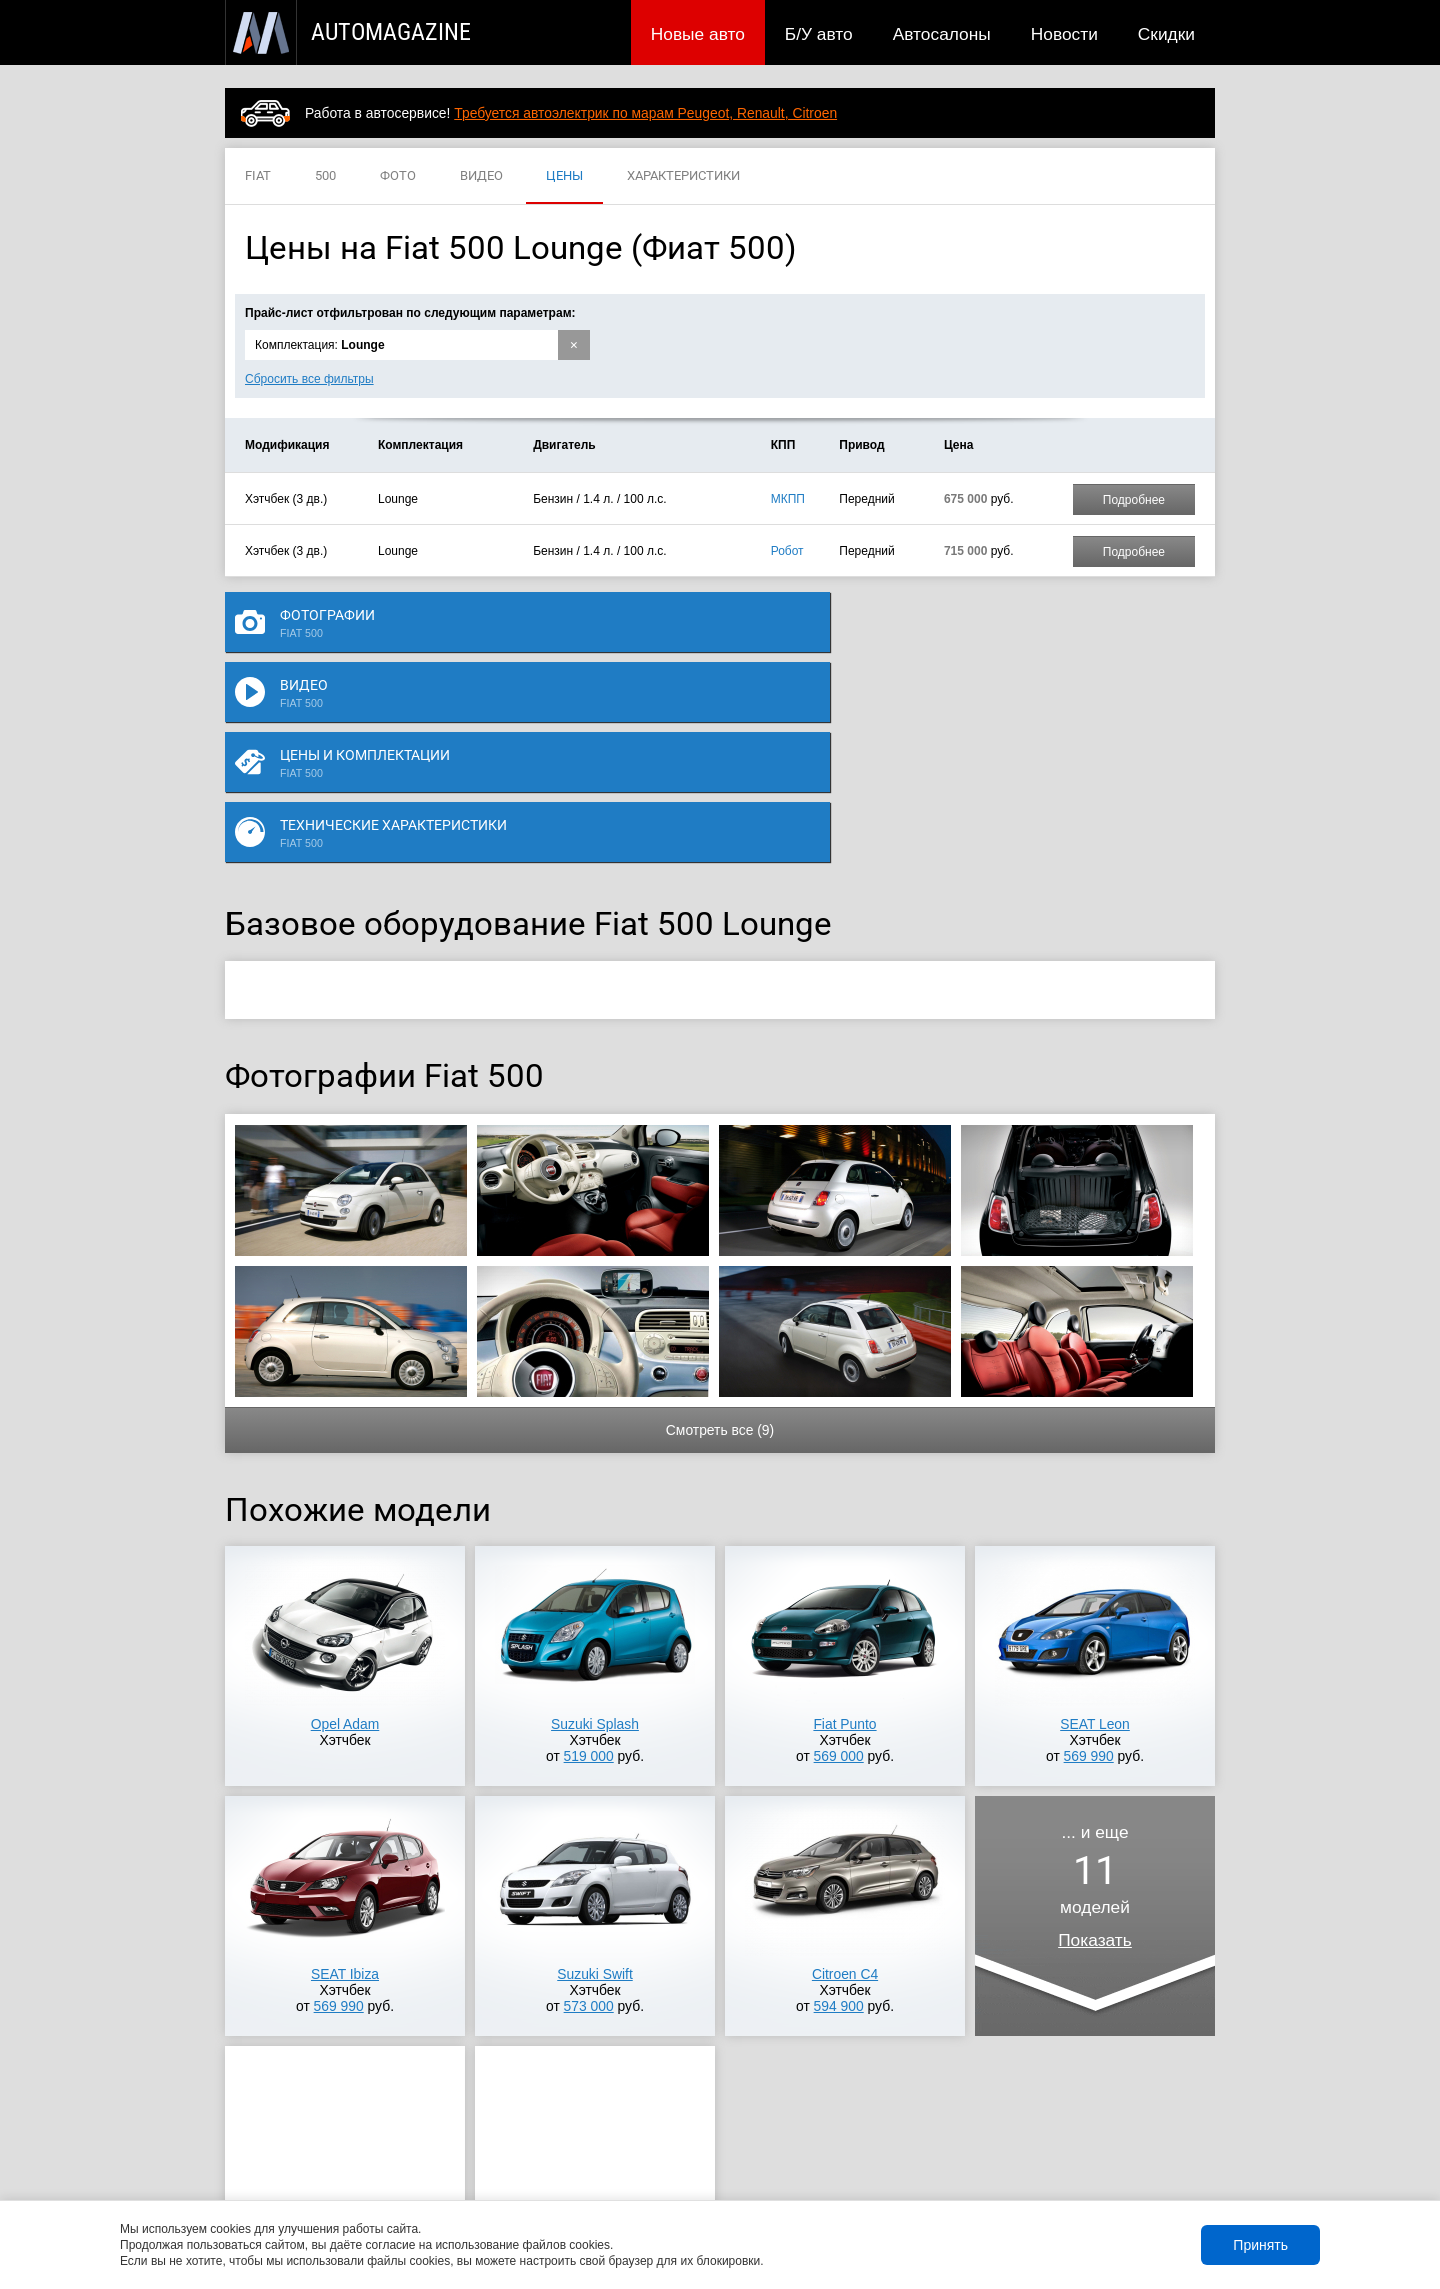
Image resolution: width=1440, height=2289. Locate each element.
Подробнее (1134, 500)
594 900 (839, 1809)
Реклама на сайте (976, 2171)
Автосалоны (942, 34)
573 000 (589, 1809)
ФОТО (398, 176)
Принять (1260, 2245)
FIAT (258, 176)
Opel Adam (345, 1527)
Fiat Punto (844, 1527)
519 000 (589, 1559)
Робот (787, 551)
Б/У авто (819, 34)
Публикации (354, 2171)
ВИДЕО (481, 176)
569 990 (1089, 1559)
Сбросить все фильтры (309, 379)
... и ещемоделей (1095, 1689)
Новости (1064, 34)
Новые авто (698, 34)
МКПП (788, 499)
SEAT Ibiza (345, 1777)
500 (325, 176)
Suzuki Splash (595, 1527)
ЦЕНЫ (564, 176)
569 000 (839, 1559)
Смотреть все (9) (720, 1233)
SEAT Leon (1095, 1527)
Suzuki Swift (594, 1777)
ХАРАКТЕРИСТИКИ (683, 176)
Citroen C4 (845, 1777)
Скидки (1166, 34)
